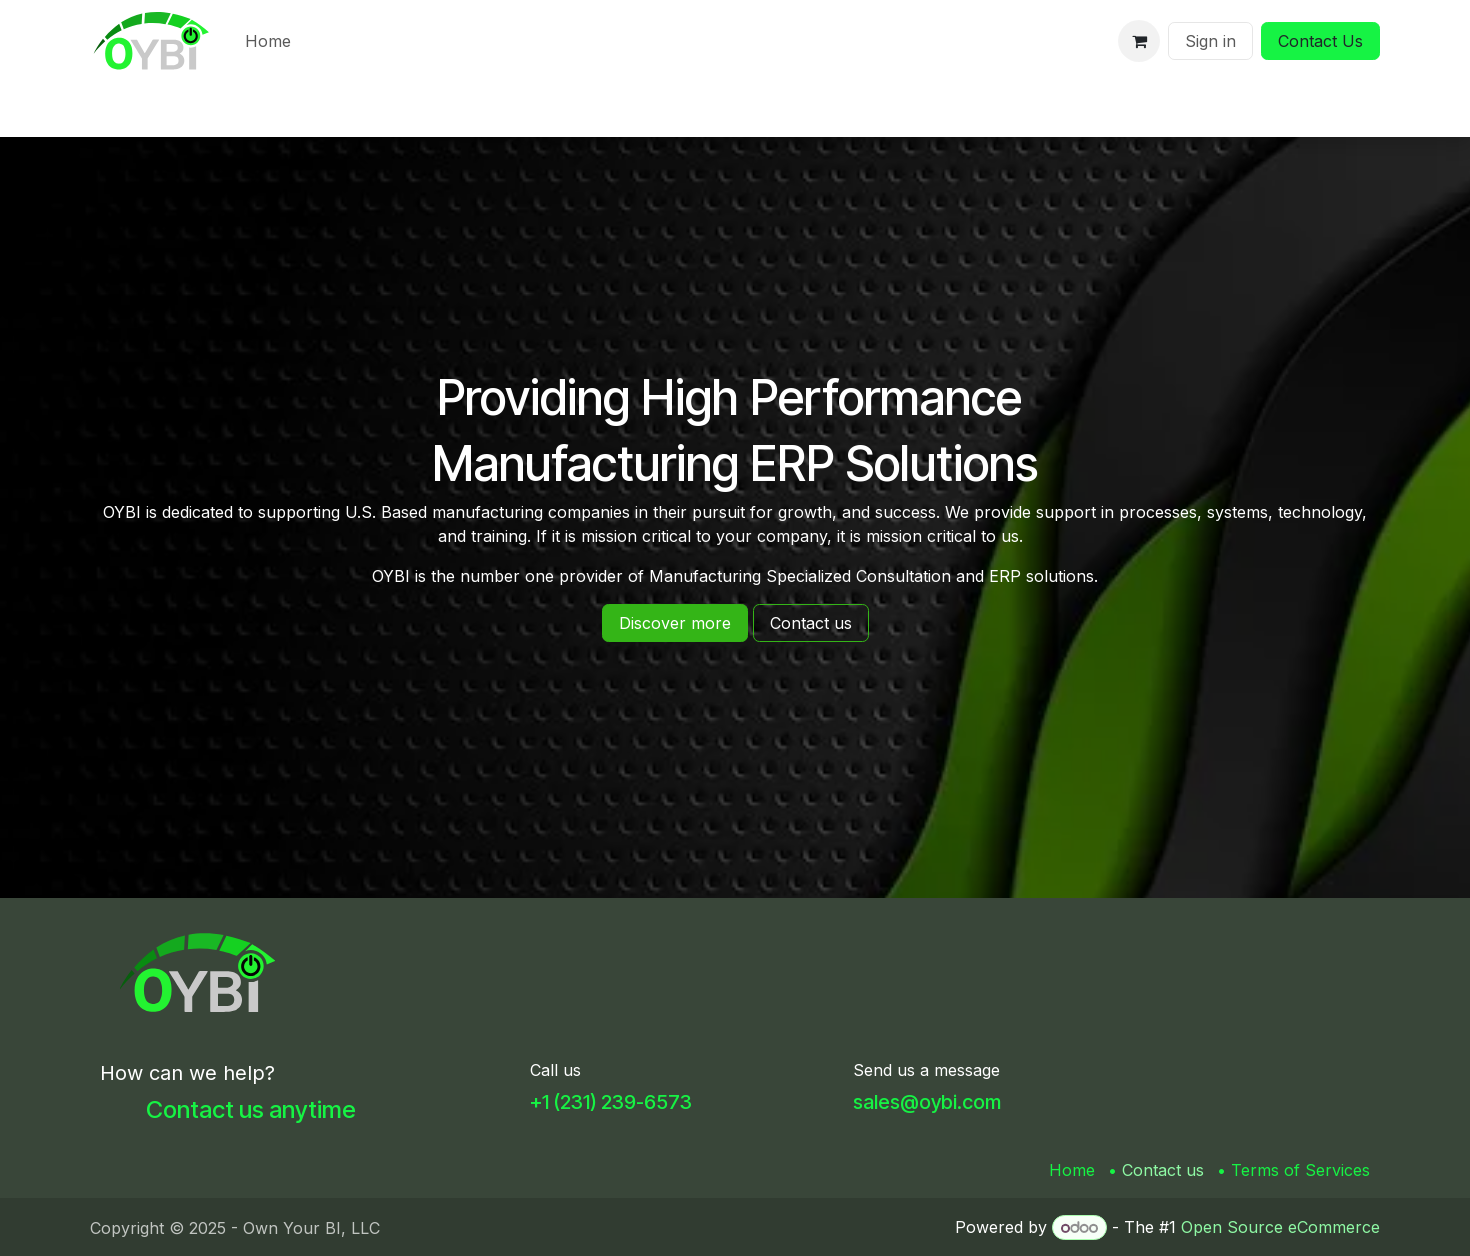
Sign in (1210, 41)
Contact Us (1320, 41)
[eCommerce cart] (1139, 41)
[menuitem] (268, 41)
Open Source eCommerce (1280, 1227)
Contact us (1163, 1170)
